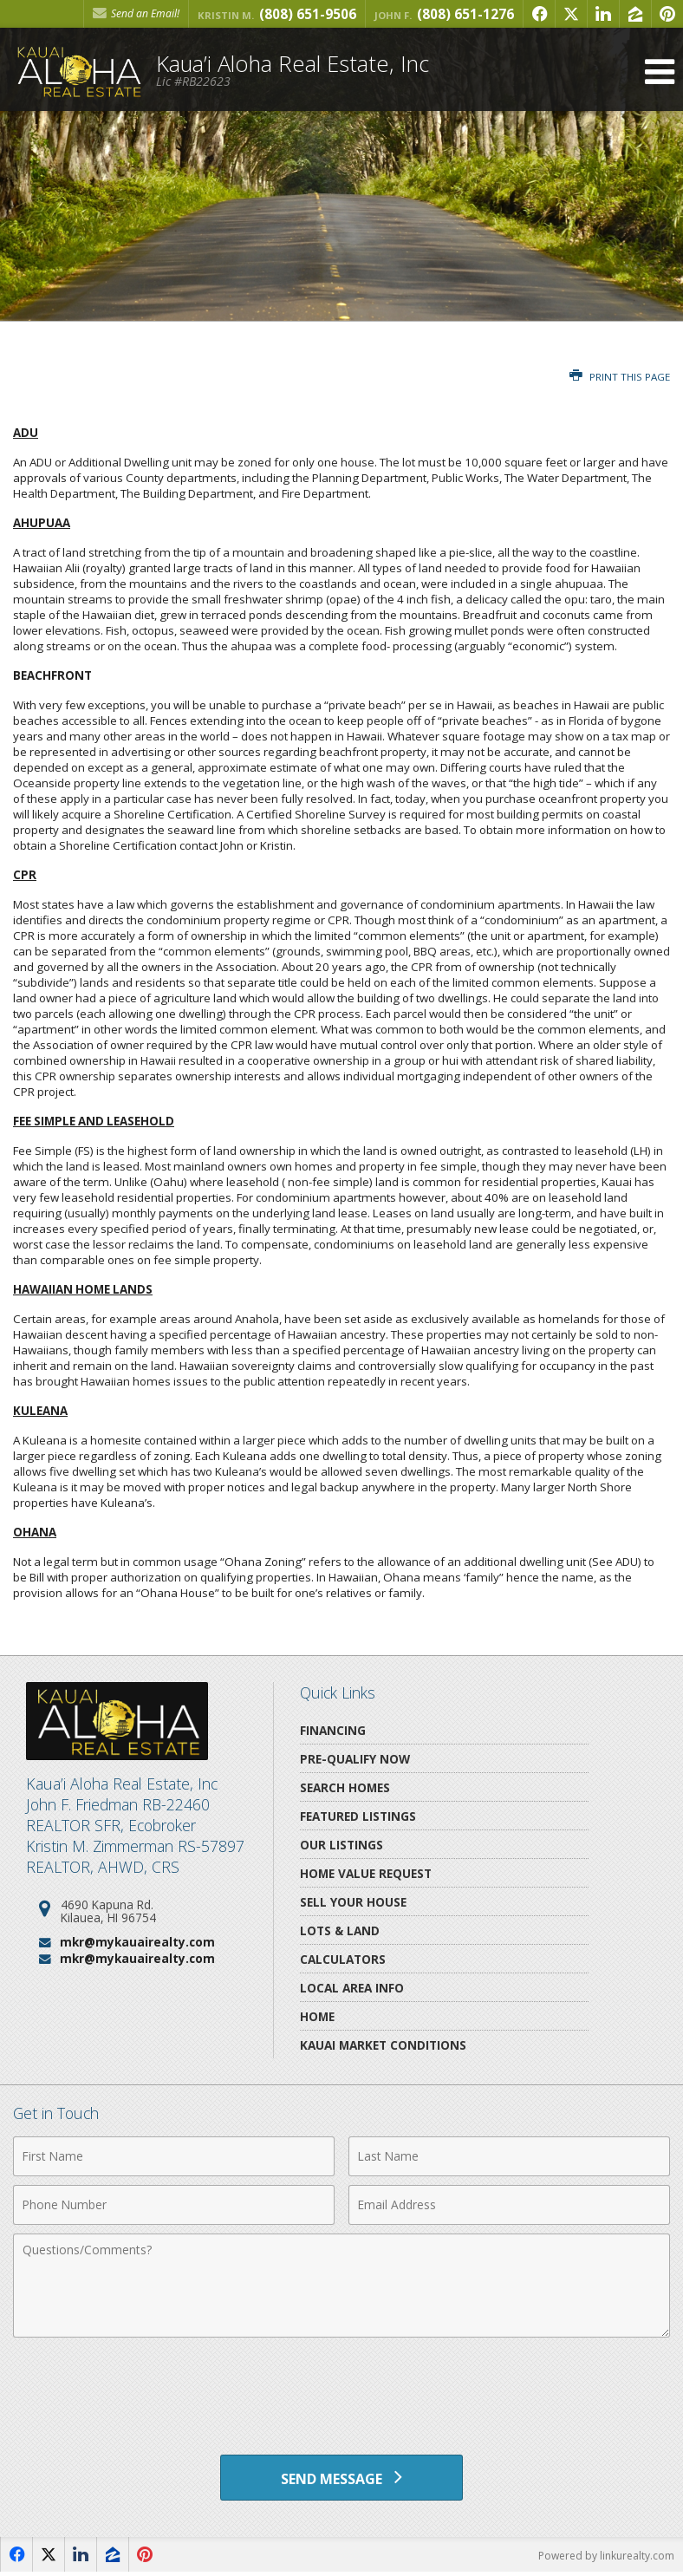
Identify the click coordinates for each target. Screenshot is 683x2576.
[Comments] (341, 2286)
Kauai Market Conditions (383, 2045)
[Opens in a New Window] (539, 14)
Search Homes (345, 1787)
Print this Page (619, 376)
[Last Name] (509, 2156)
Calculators (343, 1959)
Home (317, 2016)
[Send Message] (341, 2479)
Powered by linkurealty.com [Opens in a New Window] (606, 2558)
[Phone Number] (174, 2205)
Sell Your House (353, 1902)
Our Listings (341, 1844)
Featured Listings (358, 1816)
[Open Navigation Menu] (659, 71)
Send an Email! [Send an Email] (136, 13)
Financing (333, 1730)
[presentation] (341, 2389)
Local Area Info (352, 1987)
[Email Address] (509, 2205)
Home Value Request (366, 1873)
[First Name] (174, 2156)
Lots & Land (340, 1930)
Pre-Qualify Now (355, 1759)
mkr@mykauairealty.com (137, 1942)
